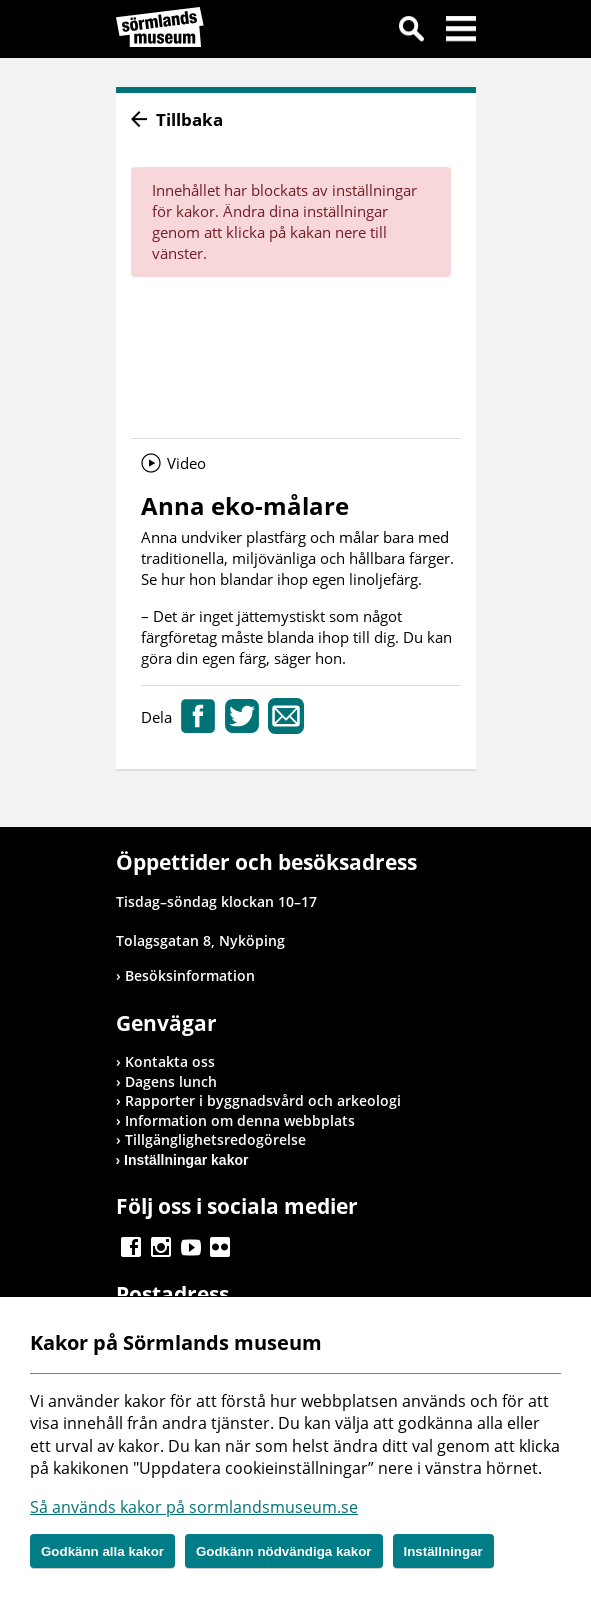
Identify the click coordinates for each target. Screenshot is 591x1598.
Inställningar (443, 1551)
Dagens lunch (171, 1081)
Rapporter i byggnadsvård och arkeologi (263, 1100)
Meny (461, 32)
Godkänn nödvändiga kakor (284, 1551)
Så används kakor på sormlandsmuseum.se (194, 1507)
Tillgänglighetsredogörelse (215, 1139)
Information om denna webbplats (240, 1120)
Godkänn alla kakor (102, 1551)
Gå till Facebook (131, 1247)
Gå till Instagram (161, 1247)
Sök (411, 32)
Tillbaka (189, 119)
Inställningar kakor (186, 1160)
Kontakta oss (170, 1061)
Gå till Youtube (191, 1247)
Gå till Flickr (220, 1247)
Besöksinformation (190, 975)
